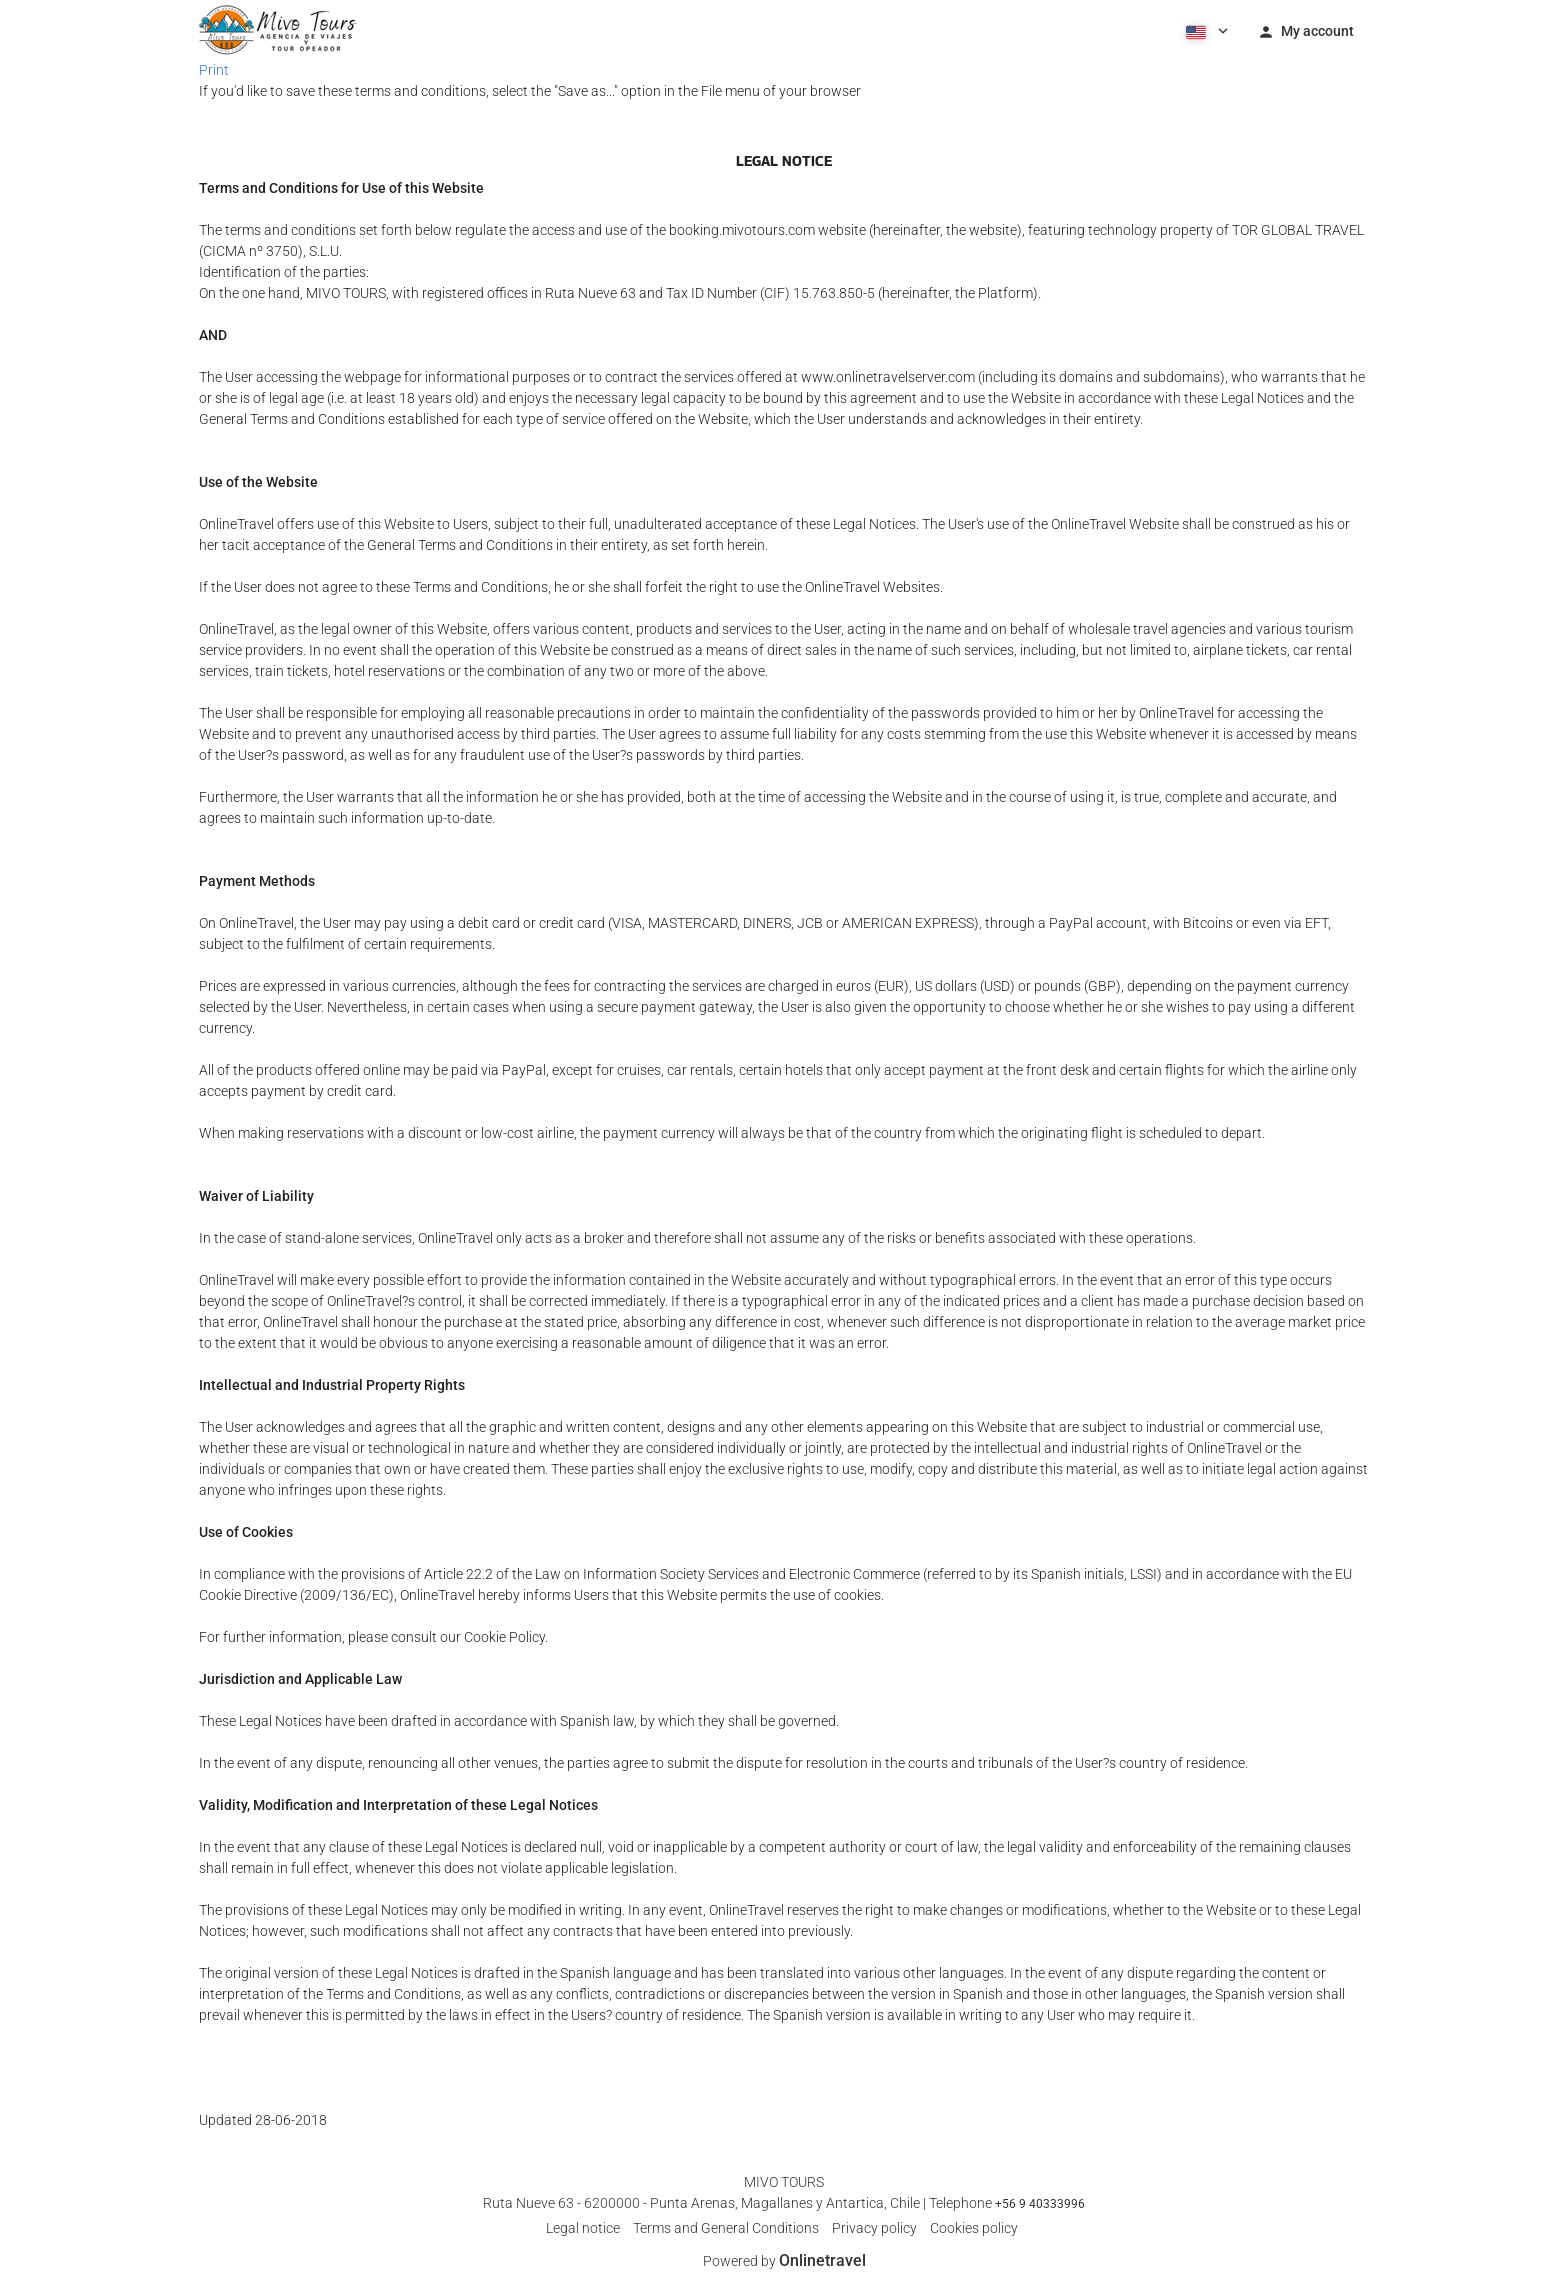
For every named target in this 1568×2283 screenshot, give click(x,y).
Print (214, 70)
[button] (1205, 30)
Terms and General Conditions (726, 2228)
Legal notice (583, 2228)
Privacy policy (874, 2228)
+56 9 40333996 (1040, 2204)
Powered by (784, 2261)
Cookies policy (974, 2228)
